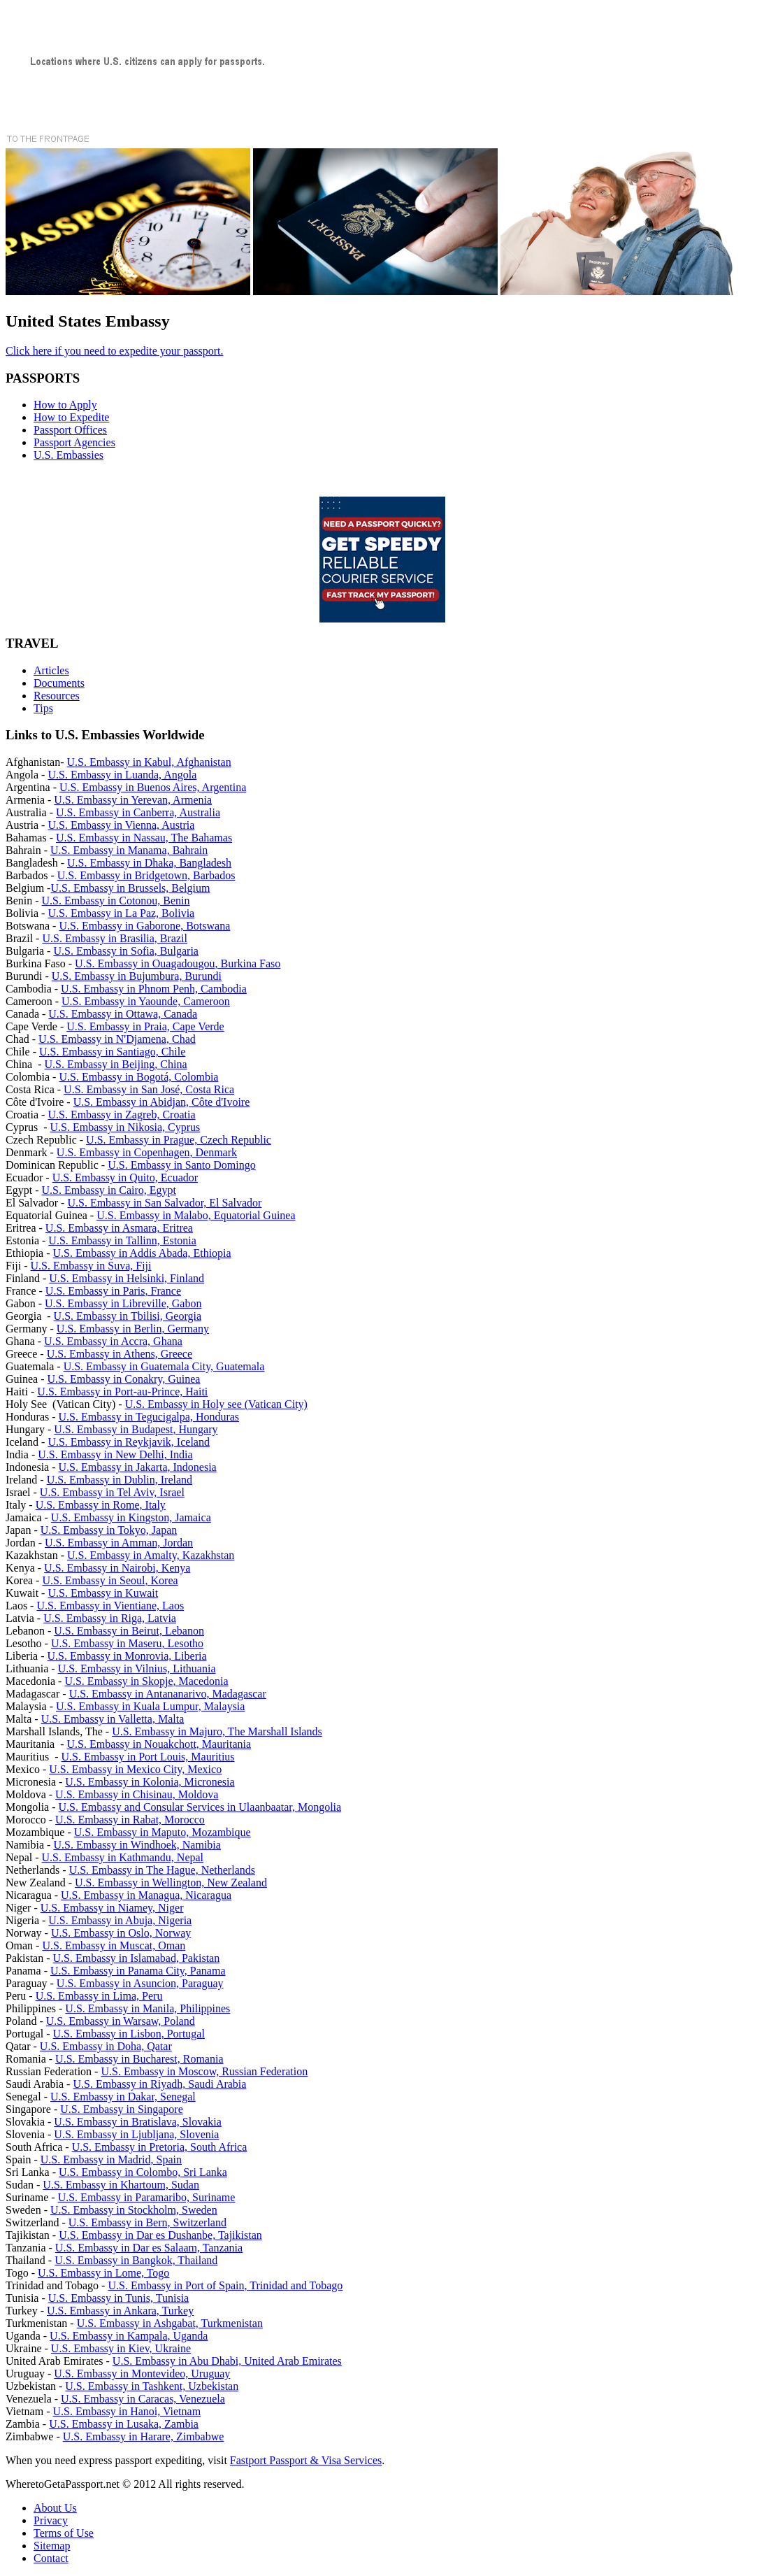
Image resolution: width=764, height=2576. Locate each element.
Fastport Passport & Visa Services (306, 2460)
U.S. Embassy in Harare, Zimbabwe (143, 2436)
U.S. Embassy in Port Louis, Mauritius (148, 1757)
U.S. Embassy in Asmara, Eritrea (119, 1228)
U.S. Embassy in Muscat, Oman (113, 1945)
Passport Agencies (74, 442)
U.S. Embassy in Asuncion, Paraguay (140, 1983)
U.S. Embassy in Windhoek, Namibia (136, 1845)
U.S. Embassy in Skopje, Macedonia (146, 1681)
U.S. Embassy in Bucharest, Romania (139, 2059)
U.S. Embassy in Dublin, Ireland (119, 1480)
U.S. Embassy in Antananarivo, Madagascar (167, 1694)
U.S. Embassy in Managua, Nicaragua (146, 1895)
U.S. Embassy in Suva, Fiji (91, 1266)
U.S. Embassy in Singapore (121, 2109)
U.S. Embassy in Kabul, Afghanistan (149, 762)
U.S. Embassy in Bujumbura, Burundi (137, 976)
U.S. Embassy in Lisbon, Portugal (129, 2034)
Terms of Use (64, 2533)
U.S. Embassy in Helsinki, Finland (126, 1278)
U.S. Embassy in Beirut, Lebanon (129, 1631)
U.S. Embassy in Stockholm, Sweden (133, 2210)
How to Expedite (71, 417)
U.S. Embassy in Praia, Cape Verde (145, 1026)
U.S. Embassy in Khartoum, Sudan (121, 2185)
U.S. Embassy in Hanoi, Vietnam (126, 2411)
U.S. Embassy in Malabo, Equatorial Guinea (195, 1215)
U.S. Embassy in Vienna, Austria (121, 825)
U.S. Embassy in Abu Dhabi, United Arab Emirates (227, 2361)
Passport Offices (70, 430)
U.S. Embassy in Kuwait (103, 1593)
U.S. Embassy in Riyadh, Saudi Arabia (159, 2084)
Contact (51, 2558)
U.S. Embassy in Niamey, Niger (112, 1908)
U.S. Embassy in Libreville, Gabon (123, 1303)
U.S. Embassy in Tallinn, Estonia (122, 1240)
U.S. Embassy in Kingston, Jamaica (131, 1517)
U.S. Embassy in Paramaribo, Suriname (147, 2197)
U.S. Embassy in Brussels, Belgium (130, 888)
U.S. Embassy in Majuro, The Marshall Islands (217, 1731)
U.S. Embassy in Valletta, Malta (113, 1719)
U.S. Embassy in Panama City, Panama (138, 1971)
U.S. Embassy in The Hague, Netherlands (162, 1870)
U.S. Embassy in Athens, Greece (119, 1354)
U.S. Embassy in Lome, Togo (103, 2273)
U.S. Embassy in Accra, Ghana (113, 1341)
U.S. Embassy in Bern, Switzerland (147, 2222)
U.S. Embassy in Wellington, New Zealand (171, 1882)
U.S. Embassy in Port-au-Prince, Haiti (122, 1391)
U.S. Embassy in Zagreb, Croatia (121, 1114)
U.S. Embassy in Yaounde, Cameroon (146, 1001)
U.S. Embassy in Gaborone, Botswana (144, 926)
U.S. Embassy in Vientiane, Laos (110, 1605)
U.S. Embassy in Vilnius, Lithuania (137, 1668)
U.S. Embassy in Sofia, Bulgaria (126, 951)
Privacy (51, 2520)
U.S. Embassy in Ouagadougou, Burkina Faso (177, 963)
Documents (59, 683)
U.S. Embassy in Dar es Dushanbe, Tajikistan (160, 2235)
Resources (57, 696)
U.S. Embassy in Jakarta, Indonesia (138, 1467)
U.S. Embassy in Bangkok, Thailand (136, 2260)
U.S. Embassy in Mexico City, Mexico (135, 1769)
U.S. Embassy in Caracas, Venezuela (143, 2399)
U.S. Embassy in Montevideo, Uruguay (142, 2373)
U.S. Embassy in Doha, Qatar (106, 2046)
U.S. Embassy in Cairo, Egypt (109, 1190)
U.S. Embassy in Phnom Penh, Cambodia (154, 989)
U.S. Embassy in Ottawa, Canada (122, 1014)
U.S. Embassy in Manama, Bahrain (129, 850)
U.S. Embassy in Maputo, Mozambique (162, 1832)
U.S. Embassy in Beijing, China (116, 1064)
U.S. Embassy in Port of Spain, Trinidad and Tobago (225, 2285)
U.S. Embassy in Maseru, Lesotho (127, 1643)
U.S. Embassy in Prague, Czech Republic (178, 1140)
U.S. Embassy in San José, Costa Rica (149, 1089)
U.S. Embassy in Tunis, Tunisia (118, 2298)
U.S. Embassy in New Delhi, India (115, 1454)
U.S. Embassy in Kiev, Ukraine (121, 2348)
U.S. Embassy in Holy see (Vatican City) (216, 1404)
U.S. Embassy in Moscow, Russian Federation (204, 2071)
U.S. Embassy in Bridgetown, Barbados (146, 875)
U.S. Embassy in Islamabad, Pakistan (136, 1958)
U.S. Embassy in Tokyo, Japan (109, 1530)
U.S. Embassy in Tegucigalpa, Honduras (149, 1417)
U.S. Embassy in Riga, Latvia (109, 1618)
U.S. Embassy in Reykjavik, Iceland (129, 1442)
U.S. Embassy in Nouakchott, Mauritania (159, 1744)
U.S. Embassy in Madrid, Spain (111, 2159)
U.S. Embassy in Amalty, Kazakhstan (150, 1555)
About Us (55, 2508)
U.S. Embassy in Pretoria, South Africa (159, 2147)
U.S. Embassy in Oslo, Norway (121, 1933)
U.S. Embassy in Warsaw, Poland (120, 2021)
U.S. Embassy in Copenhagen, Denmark (147, 1152)
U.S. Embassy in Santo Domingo (182, 1165)
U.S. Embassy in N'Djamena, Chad (117, 1039)
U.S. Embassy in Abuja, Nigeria (120, 1920)
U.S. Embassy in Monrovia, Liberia (127, 1656)
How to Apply (65, 405)
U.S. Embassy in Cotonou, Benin (116, 900)
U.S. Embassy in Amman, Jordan (119, 1543)
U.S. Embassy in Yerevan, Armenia (133, 800)
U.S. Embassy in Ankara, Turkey (120, 2311)
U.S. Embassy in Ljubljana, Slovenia (136, 2134)
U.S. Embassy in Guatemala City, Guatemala (164, 1366)
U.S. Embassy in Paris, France (113, 1291)
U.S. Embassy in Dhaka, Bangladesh (149, 863)
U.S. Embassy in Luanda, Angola (122, 775)
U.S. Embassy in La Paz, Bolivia (121, 913)
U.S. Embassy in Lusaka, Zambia (124, 2424)
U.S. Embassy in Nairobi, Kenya (117, 1568)
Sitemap (52, 2546)
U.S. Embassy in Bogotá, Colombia (138, 1077)
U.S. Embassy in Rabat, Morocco (130, 1820)
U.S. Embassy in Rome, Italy (101, 1505)
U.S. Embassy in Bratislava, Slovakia (138, 2122)
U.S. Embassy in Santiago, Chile (112, 1052)
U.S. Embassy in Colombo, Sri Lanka (143, 2172)
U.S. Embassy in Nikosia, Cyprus (125, 1127)
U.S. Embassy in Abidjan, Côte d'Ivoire (161, 1102)
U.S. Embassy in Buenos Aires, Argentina (152, 787)
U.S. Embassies (68, 455)
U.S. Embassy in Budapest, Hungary (135, 1429)
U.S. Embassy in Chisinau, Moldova (136, 1794)
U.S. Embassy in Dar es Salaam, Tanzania (149, 2248)
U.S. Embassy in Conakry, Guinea (124, 1379)
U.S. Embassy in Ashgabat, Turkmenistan (170, 2323)
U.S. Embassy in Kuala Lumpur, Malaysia (150, 1706)
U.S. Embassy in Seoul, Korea (110, 1580)
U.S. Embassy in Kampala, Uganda (129, 2336)
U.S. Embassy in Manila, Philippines (147, 2008)
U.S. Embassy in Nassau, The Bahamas (144, 838)
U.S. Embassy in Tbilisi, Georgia (127, 1316)
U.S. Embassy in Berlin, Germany (133, 1329)
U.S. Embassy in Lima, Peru (99, 1996)
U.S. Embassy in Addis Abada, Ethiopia (142, 1253)
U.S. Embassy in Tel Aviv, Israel (112, 1492)
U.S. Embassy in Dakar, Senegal (123, 2096)
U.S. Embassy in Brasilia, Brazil (114, 938)
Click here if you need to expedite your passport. (114, 351)
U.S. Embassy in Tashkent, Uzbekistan (151, 2386)
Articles (51, 670)
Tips (43, 708)
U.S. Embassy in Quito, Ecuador (125, 1177)
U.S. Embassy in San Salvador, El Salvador (164, 1203)
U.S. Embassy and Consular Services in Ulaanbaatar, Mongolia (200, 1807)
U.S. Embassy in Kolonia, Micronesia (149, 1782)
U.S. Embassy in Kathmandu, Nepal (123, 1857)
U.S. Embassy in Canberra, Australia (138, 812)
